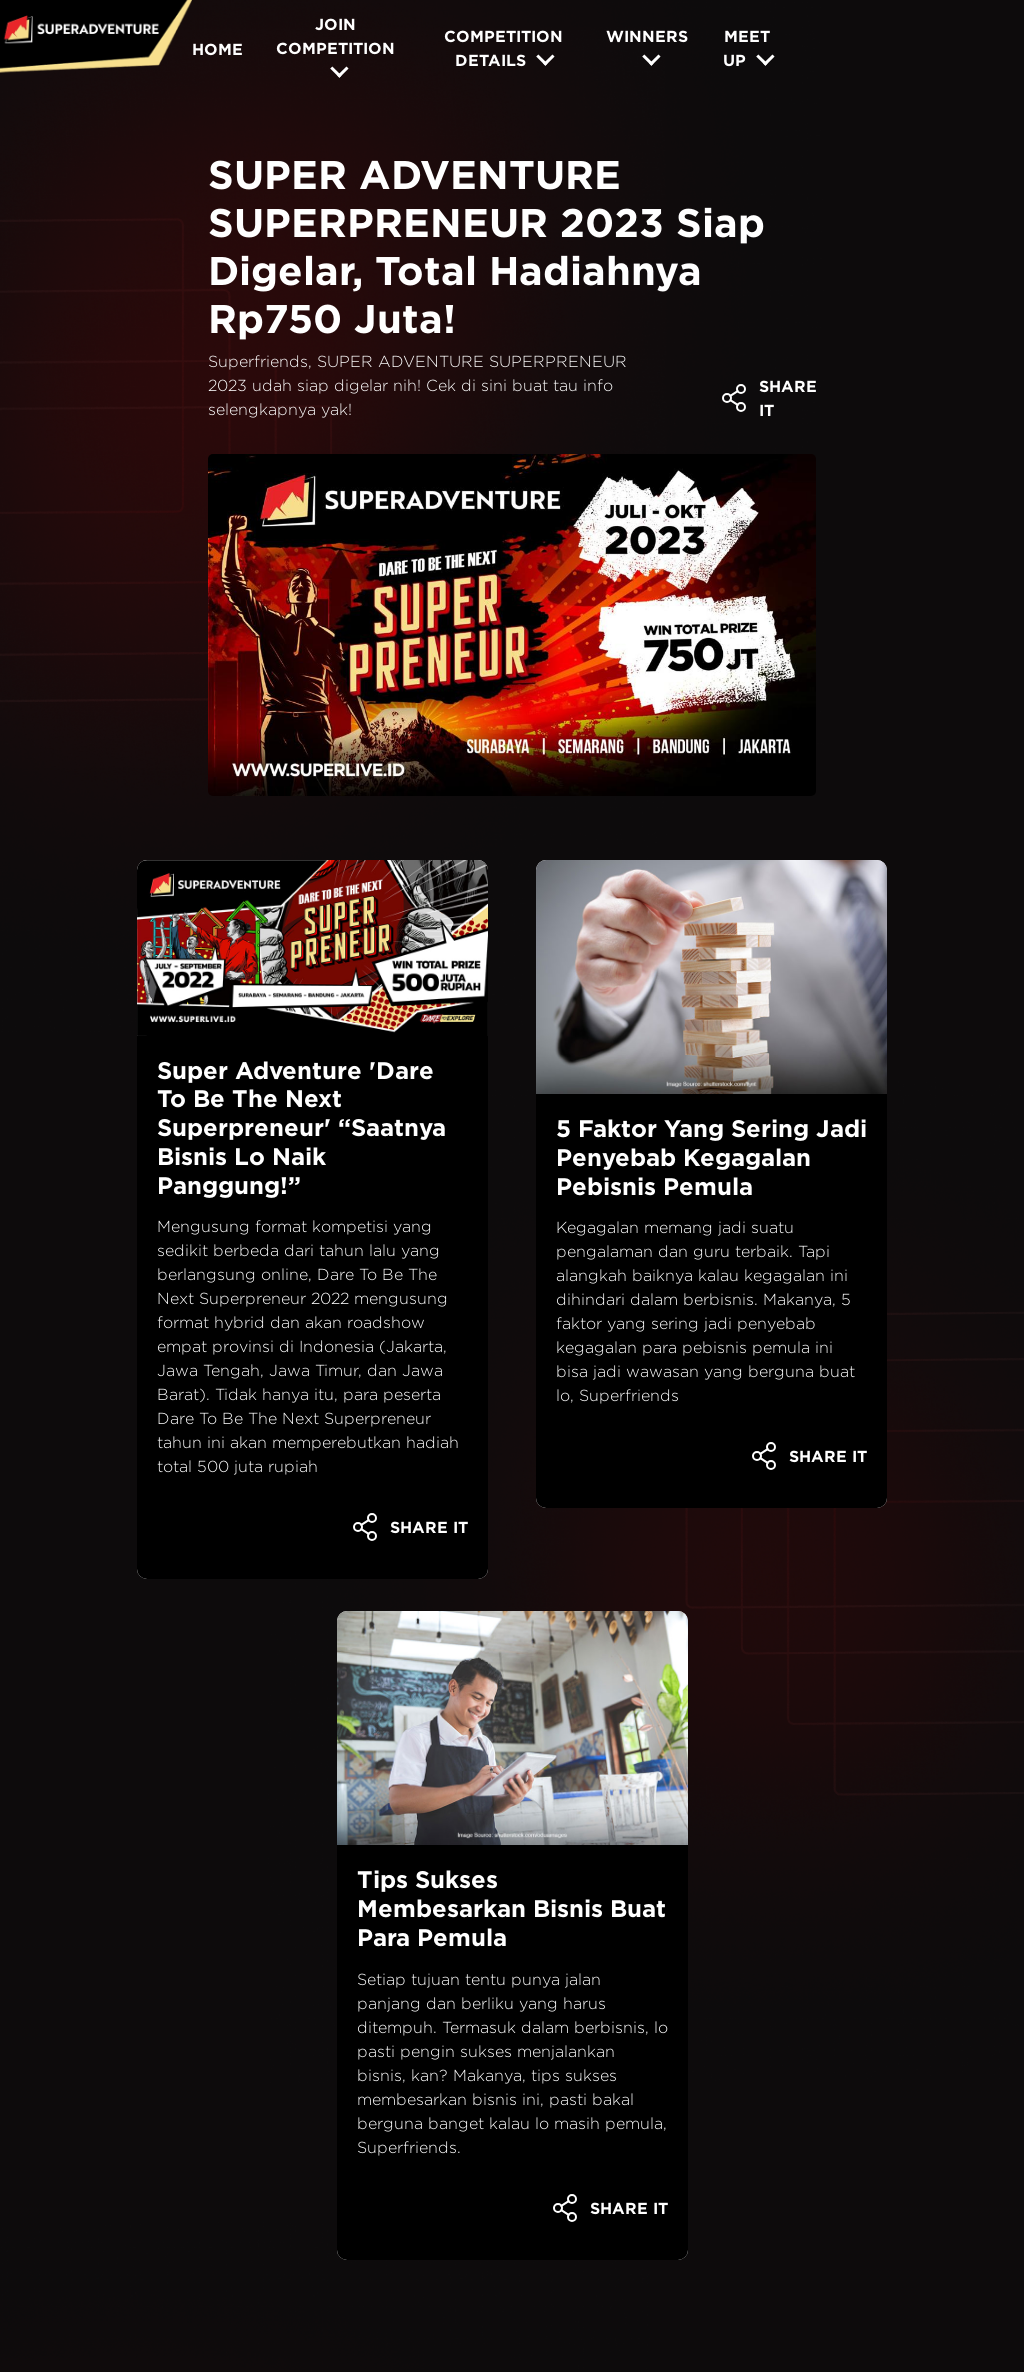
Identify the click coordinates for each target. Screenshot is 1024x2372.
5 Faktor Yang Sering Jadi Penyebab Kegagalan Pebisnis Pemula (711, 1157)
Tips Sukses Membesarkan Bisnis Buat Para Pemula (511, 1908)
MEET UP (746, 48)
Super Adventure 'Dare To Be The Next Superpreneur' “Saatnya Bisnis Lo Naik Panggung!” (301, 1127)
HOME (217, 49)
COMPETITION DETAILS (503, 48)
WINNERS (647, 36)
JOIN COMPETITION (335, 36)
